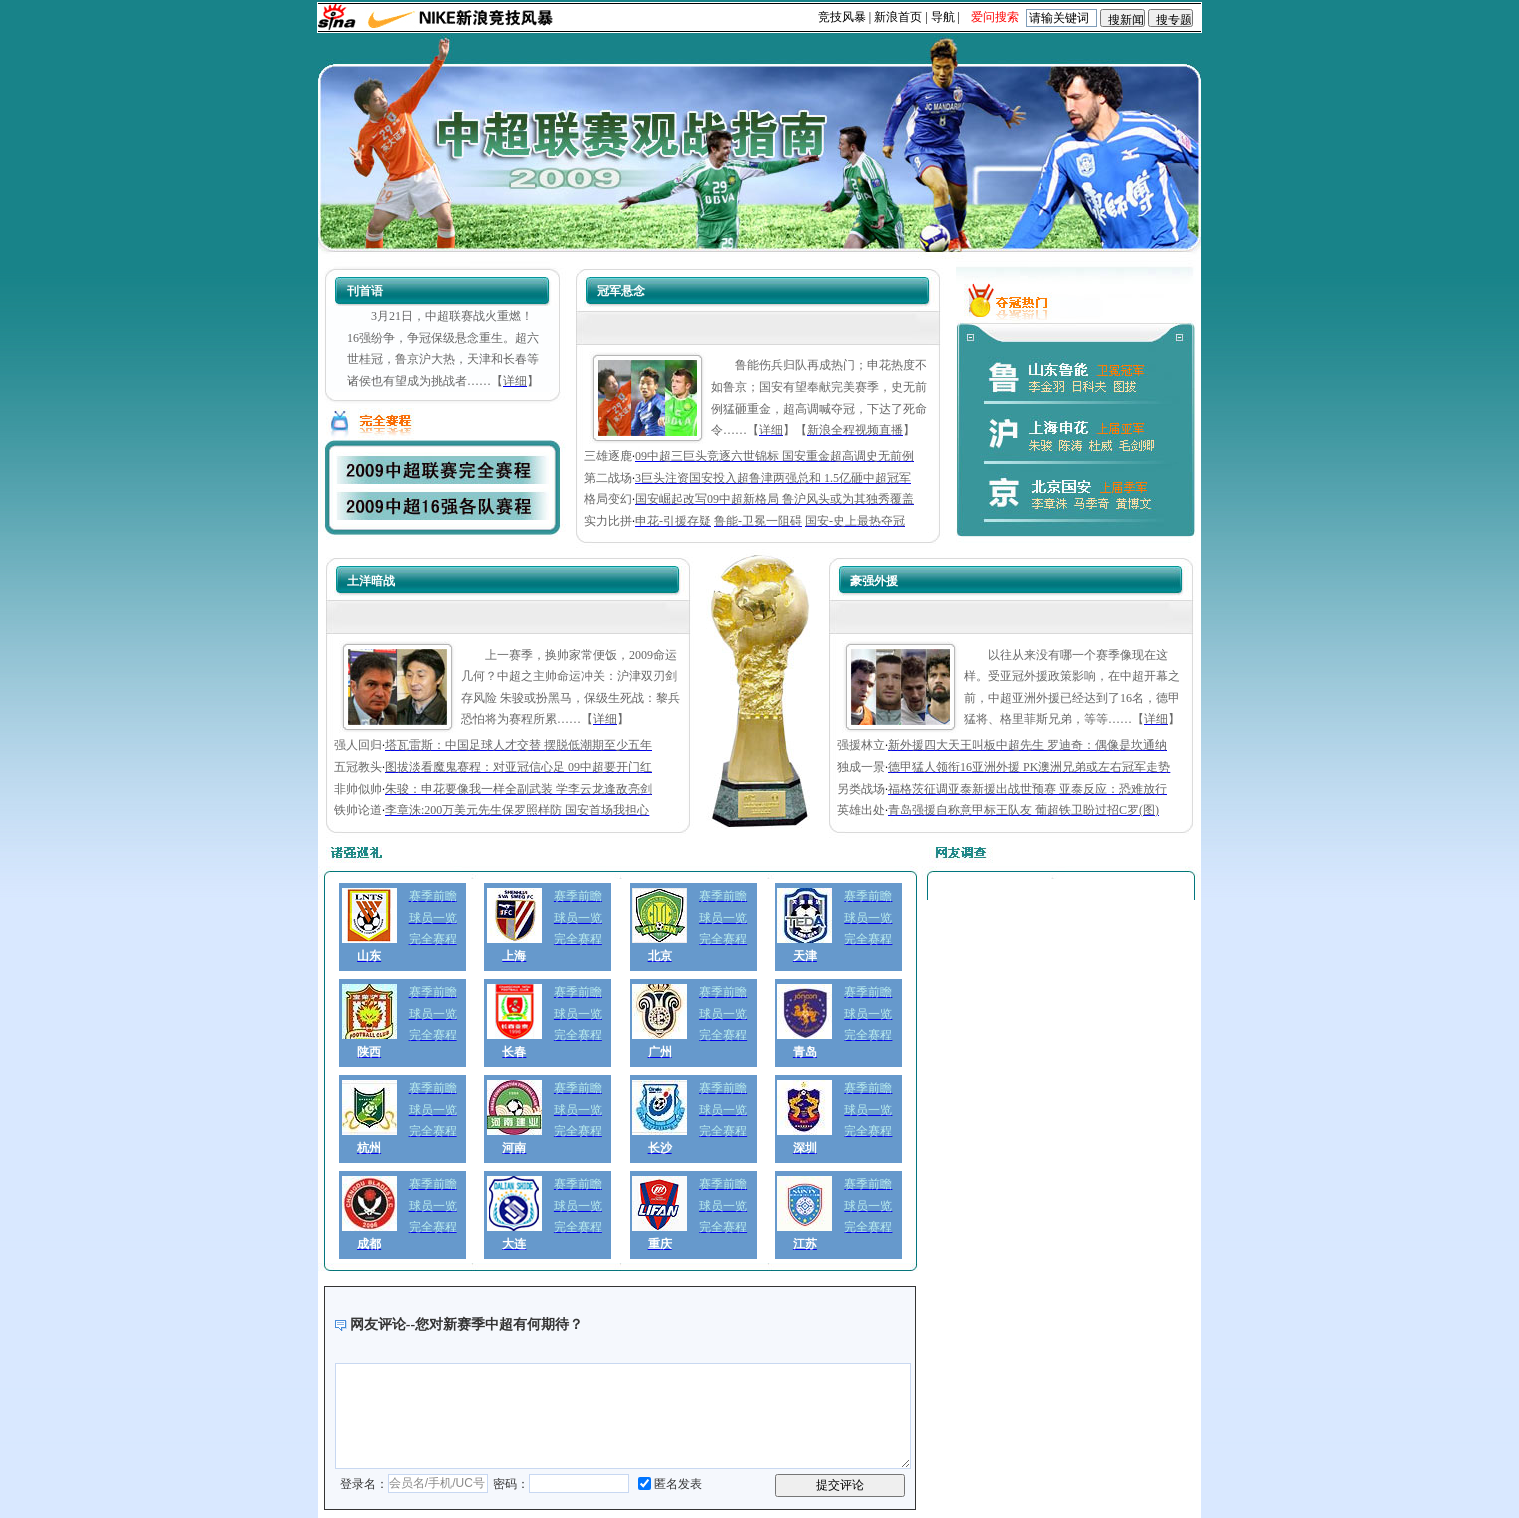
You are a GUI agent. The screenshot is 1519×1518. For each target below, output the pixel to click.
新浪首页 (898, 17)
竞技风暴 (842, 17)
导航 (943, 17)
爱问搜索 (995, 17)
